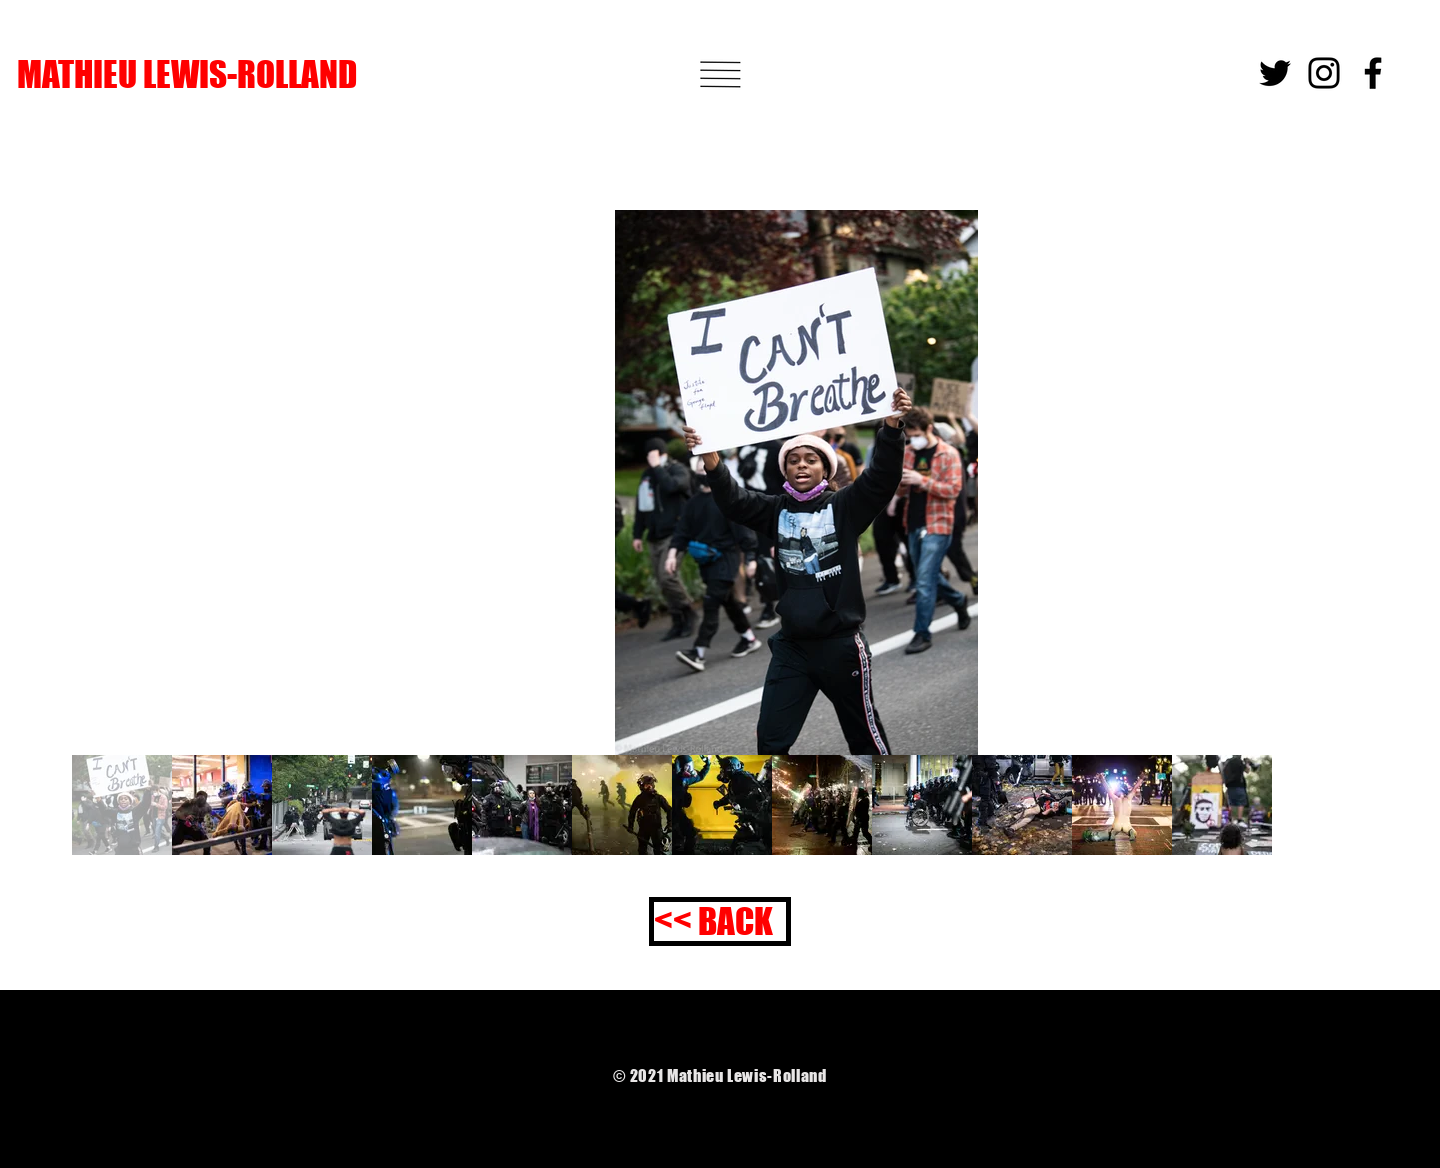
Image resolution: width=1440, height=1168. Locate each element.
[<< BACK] (720, 921)
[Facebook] (1373, 73)
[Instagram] (1324, 73)
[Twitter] (1275, 73)
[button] (720, 74)
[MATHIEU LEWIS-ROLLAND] (276, 74)
